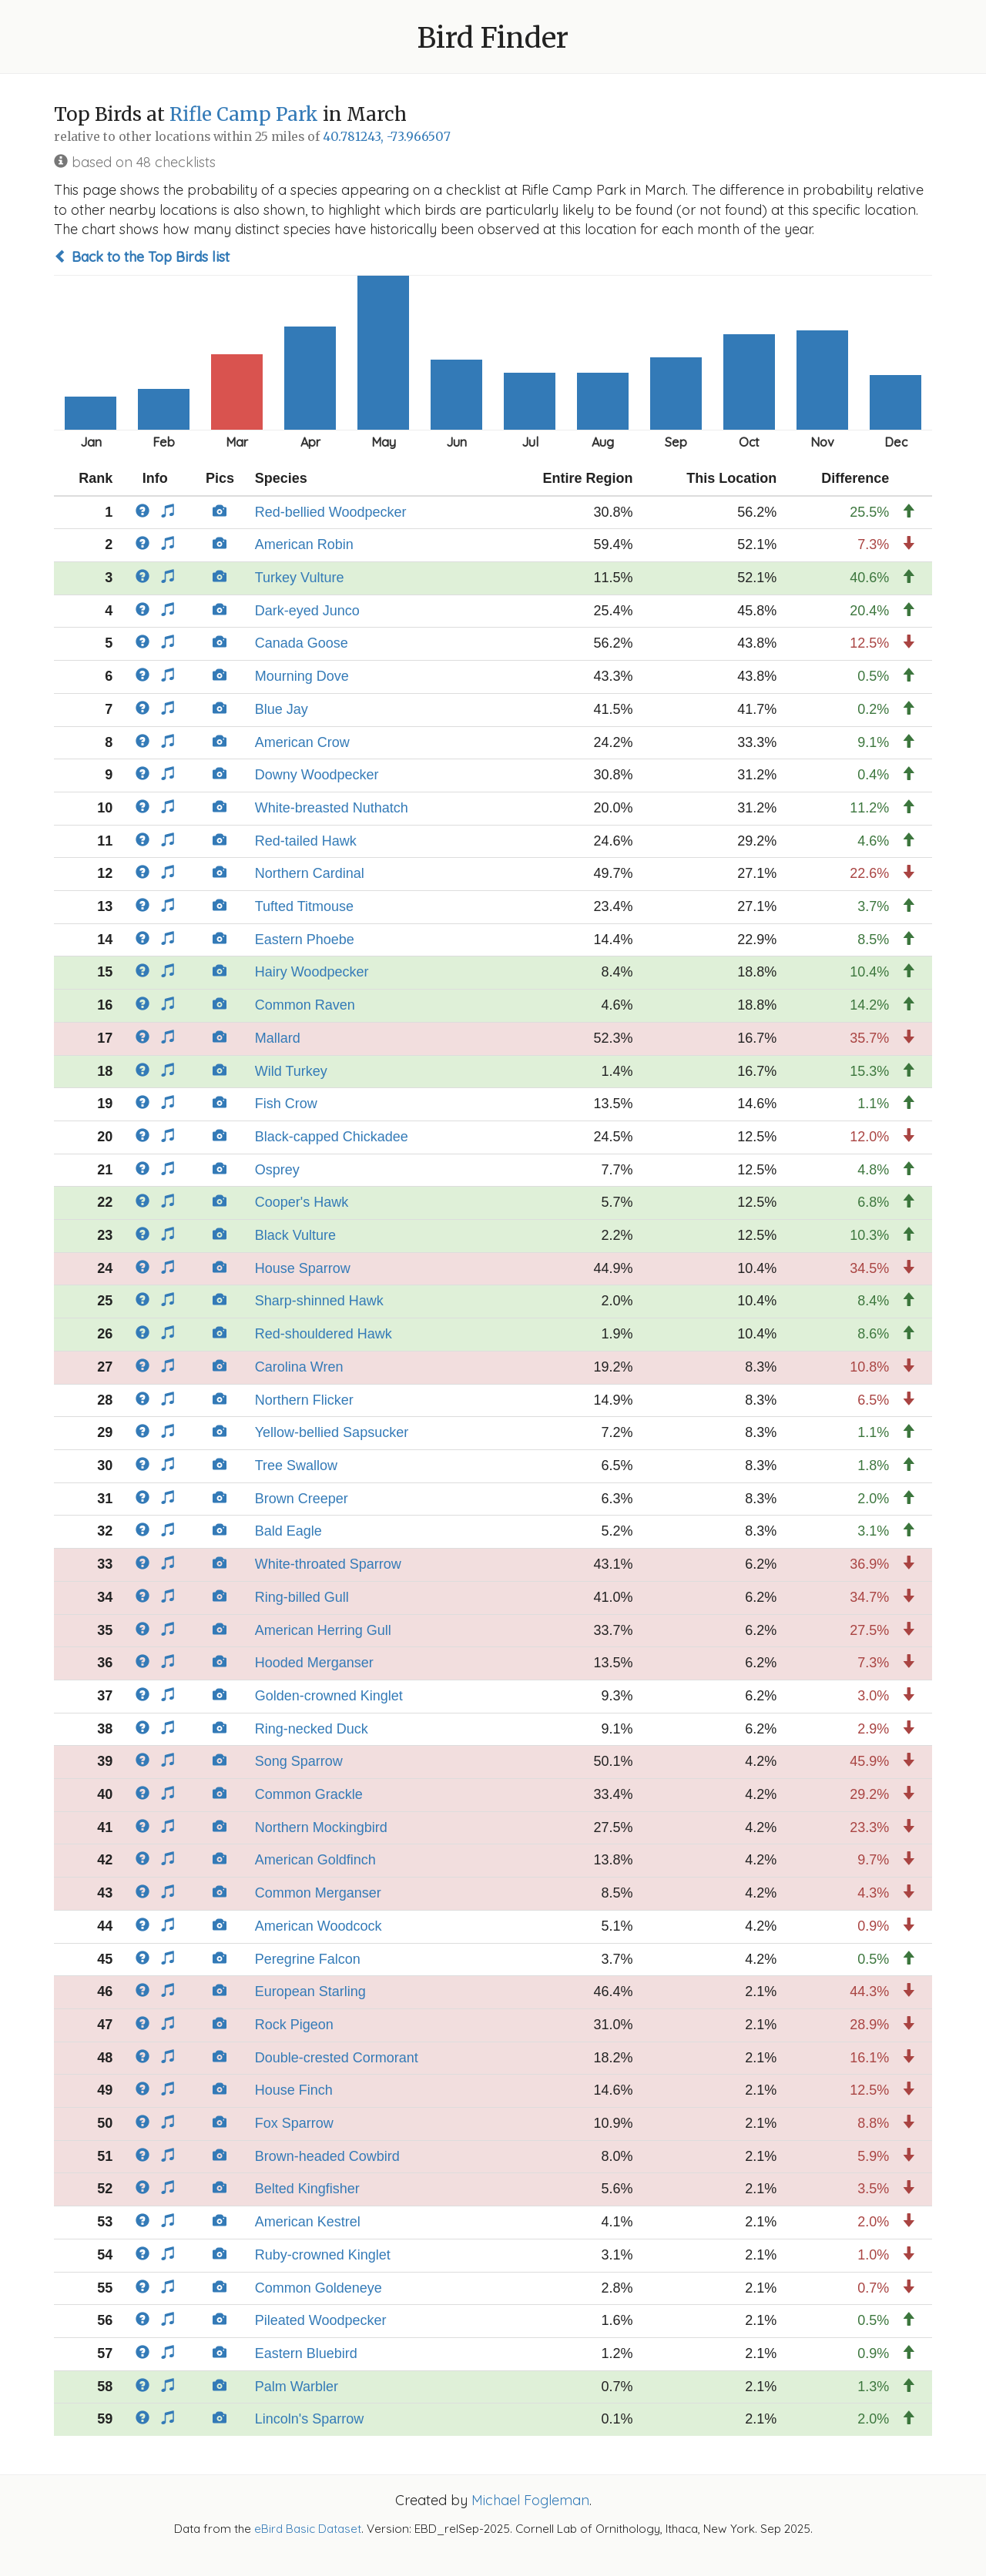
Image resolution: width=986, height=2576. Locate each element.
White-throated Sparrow (328, 1564)
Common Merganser (318, 1893)
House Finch (294, 2090)
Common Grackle (309, 1794)
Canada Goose (301, 643)
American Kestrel (308, 2221)
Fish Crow (286, 1103)
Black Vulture (295, 1235)
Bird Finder (493, 38)
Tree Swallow (296, 1465)
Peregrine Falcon (308, 1959)
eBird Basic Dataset (307, 2528)
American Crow (302, 742)
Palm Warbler (296, 2386)
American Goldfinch (315, 1860)
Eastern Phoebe (304, 939)
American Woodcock (318, 1926)
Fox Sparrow (294, 2123)
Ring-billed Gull (302, 1597)
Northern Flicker (304, 1400)
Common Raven (305, 1005)
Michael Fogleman (530, 2500)
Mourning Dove (302, 676)
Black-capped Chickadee (331, 1136)
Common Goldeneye (318, 2288)
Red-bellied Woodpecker (331, 512)
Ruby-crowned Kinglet (323, 2255)
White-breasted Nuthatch (331, 808)
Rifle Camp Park (243, 114)
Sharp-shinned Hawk (319, 1300)
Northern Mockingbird (321, 1827)
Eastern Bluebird (306, 2353)
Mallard (277, 1038)
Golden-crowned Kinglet (329, 1695)
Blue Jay (281, 709)
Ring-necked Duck (311, 1729)
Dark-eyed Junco (307, 610)
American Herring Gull (323, 1630)
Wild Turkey (291, 1071)
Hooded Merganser (314, 1662)
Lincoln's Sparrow (309, 2419)
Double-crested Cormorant (336, 2057)
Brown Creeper (301, 1498)
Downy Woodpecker (317, 774)
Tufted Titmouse (304, 906)
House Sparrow (302, 1268)
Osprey (277, 1169)
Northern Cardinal (309, 873)
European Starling (310, 1991)
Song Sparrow (299, 1761)
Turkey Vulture (299, 577)
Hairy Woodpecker (312, 972)
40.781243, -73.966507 (387, 136)
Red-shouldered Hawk (323, 1334)
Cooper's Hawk (301, 1202)
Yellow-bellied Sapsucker (331, 1432)
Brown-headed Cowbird (327, 2156)
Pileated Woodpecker (321, 2320)
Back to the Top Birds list (142, 257)
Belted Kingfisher (307, 2188)
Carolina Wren (299, 1367)
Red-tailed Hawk (306, 841)
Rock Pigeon (294, 2024)
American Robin (304, 544)
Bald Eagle (288, 1531)
